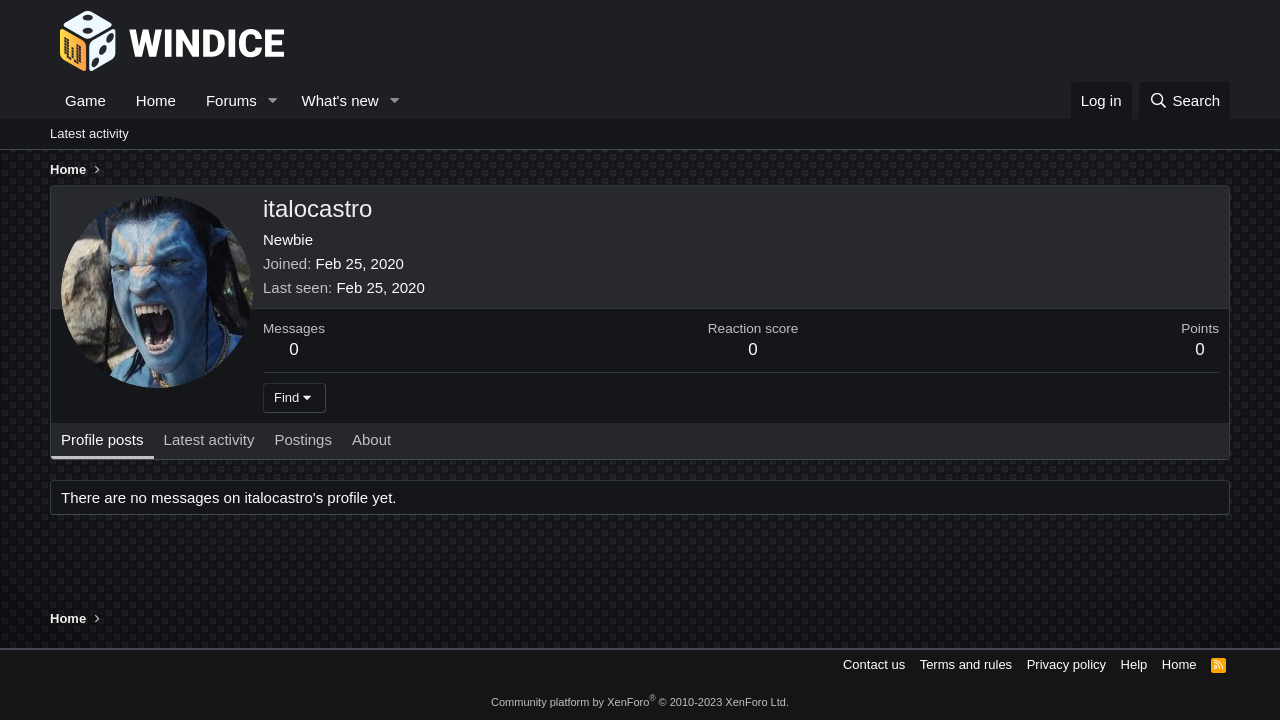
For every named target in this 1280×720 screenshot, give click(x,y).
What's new (340, 100)
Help (1134, 664)
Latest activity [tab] (209, 439)
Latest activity (89, 133)
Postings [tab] (303, 439)
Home (156, 100)
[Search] (1184, 100)
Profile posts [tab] (102, 439)
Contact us (874, 664)
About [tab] (371, 439)
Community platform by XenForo (640, 702)
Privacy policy (1066, 664)
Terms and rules (966, 664)
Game (85, 100)
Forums (231, 100)
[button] (273, 100)
